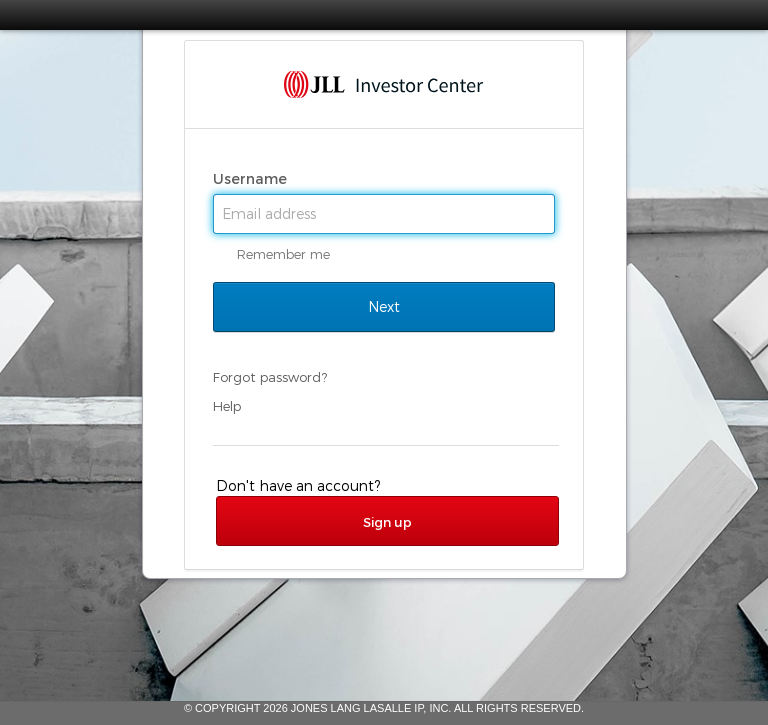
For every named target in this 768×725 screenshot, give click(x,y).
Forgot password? (270, 377)
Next (384, 307)
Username (252, 179)
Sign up (387, 522)
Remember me (283, 254)
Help (227, 406)
